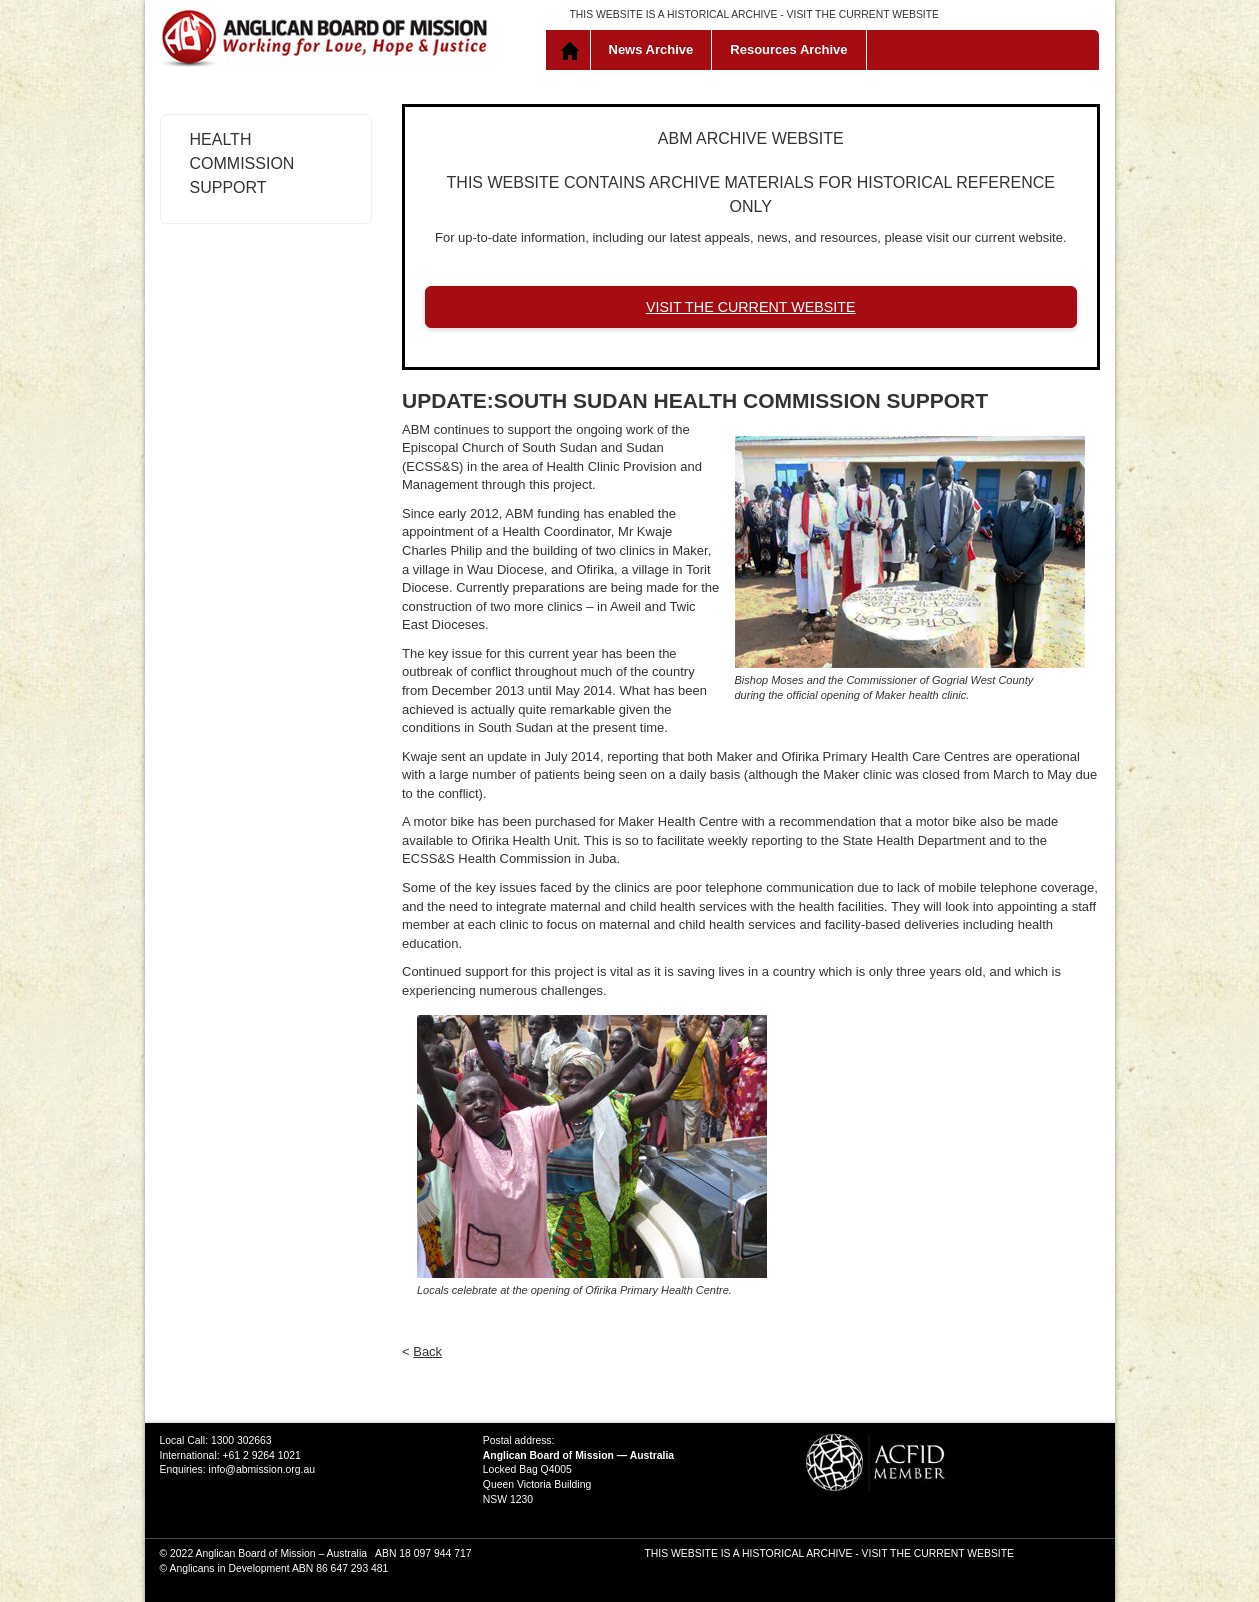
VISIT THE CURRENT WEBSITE (863, 14)
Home (572, 50)
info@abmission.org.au (262, 1469)
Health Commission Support (242, 163)
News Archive (651, 49)
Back (427, 1351)
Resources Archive (788, 49)
